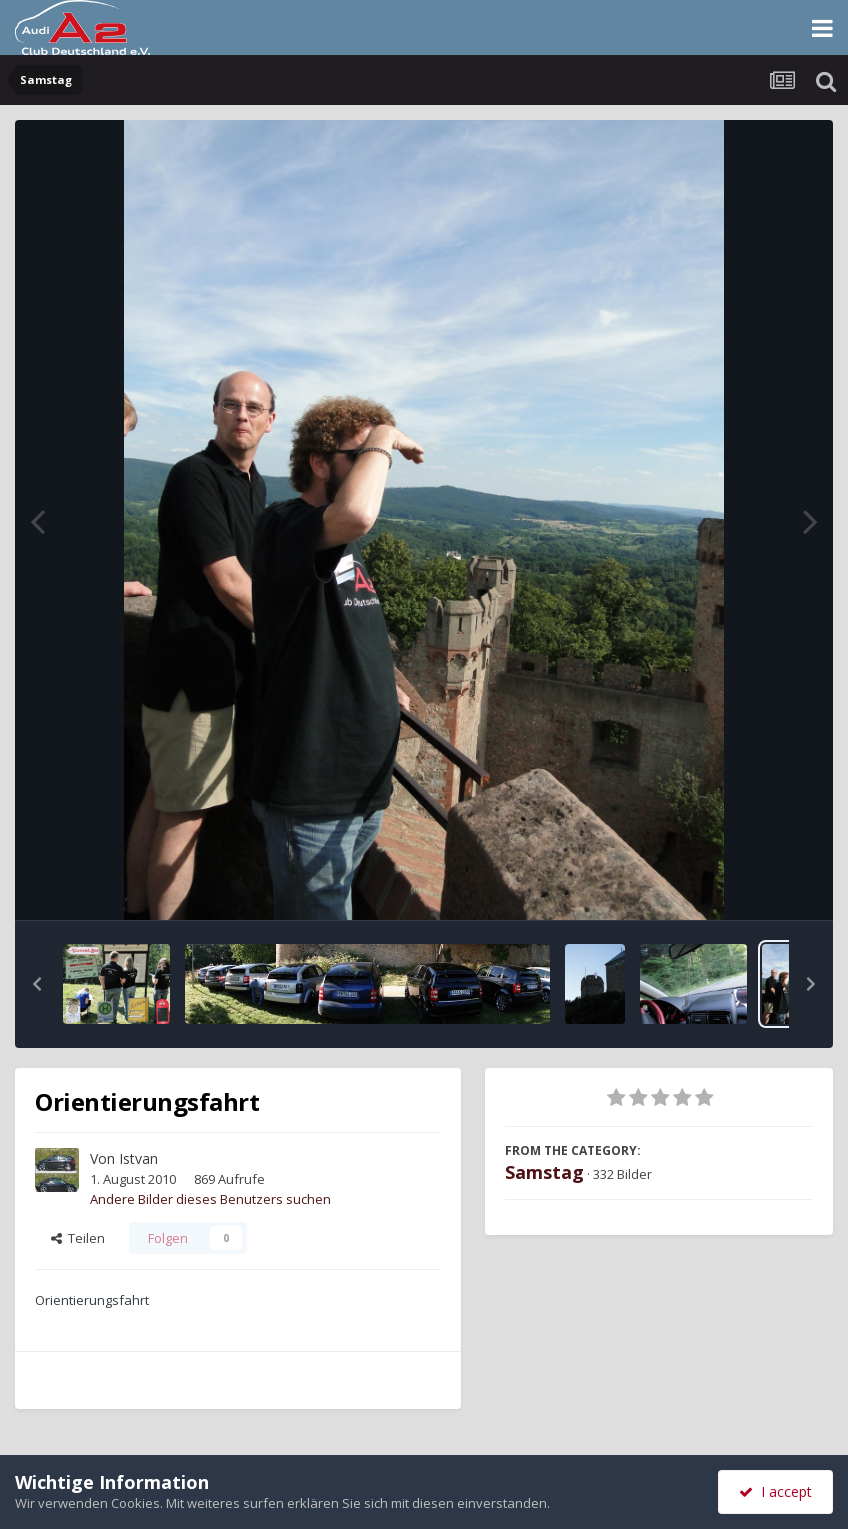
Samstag (544, 1172)
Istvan (138, 1158)
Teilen (78, 1238)
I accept (775, 1491)
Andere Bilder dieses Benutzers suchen (210, 1199)
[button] (37, 984)
